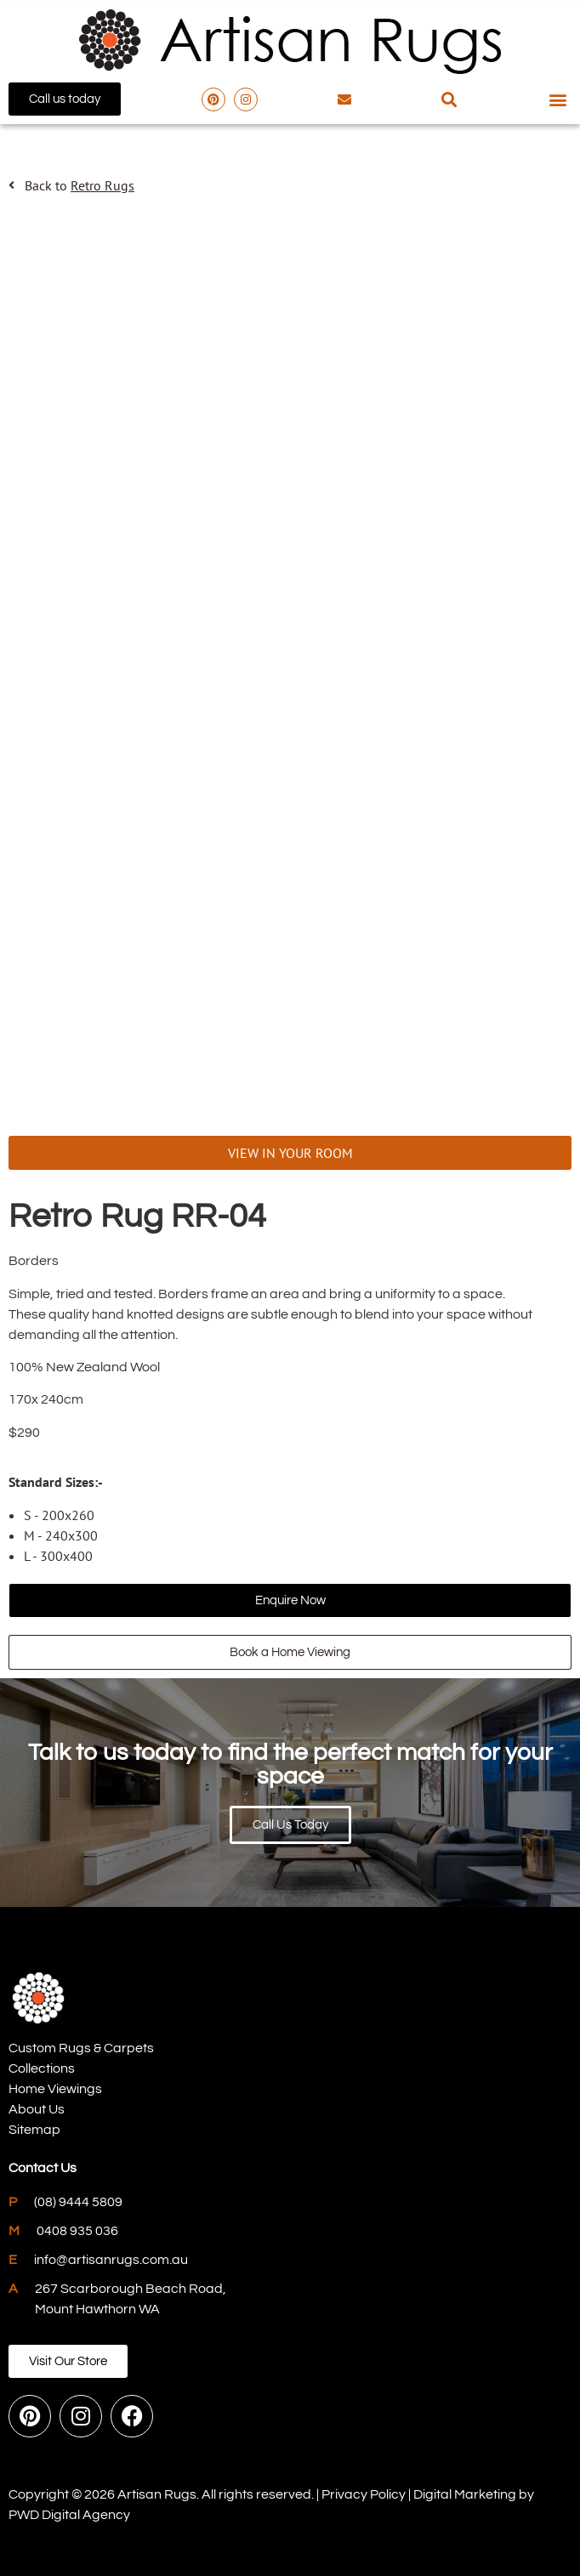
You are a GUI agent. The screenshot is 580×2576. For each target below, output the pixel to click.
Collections (42, 2068)
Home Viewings (55, 2089)
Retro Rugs (102, 185)
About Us (37, 2109)
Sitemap (34, 2129)
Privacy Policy (363, 2494)
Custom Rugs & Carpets (81, 2048)
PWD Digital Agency (69, 2515)
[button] (449, 99)
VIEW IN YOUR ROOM (290, 1152)
